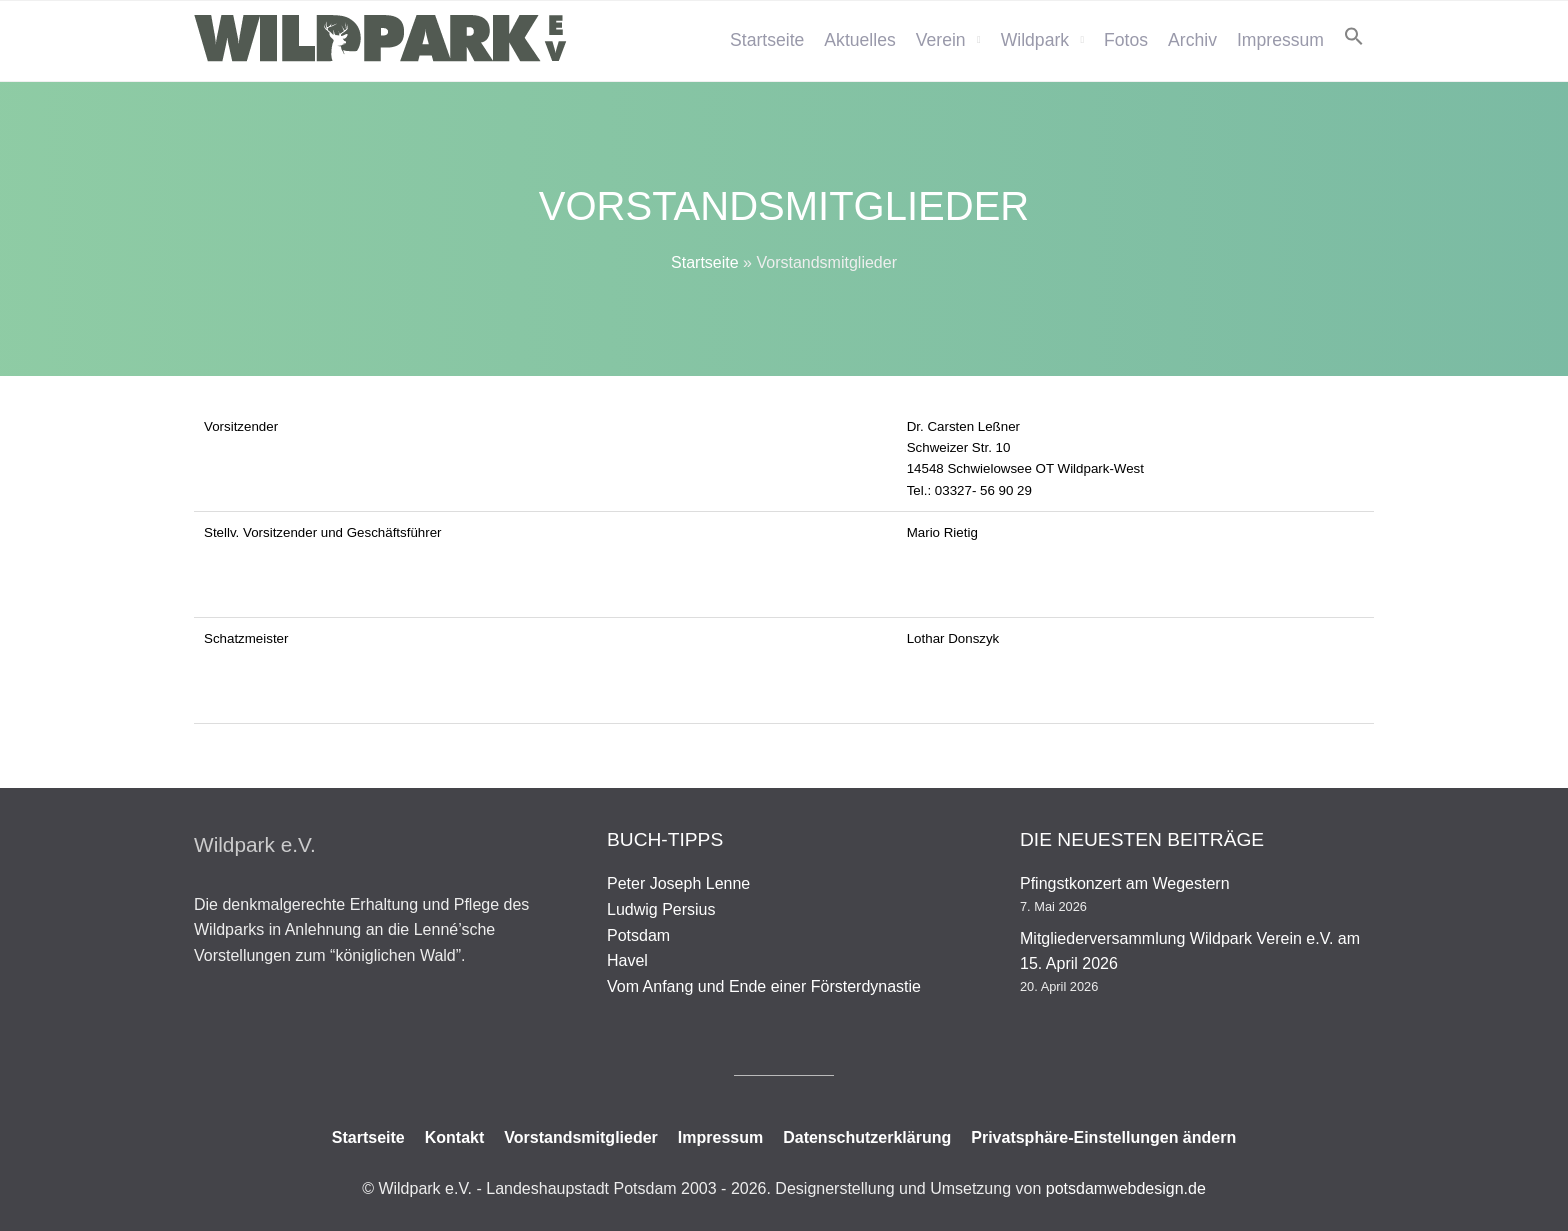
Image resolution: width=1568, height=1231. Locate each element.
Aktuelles (859, 40)
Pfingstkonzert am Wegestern (1125, 883)
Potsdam (638, 935)
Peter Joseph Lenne (678, 883)
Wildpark (1035, 40)
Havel (627, 960)
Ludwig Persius (661, 909)
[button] (1354, 36)
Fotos (1126, 40)
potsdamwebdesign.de (1126, 1188)
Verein (941, 40)
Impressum (1280, 40)
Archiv (1192, 40)
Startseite (767, 40)
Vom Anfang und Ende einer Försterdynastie (764, 986)
